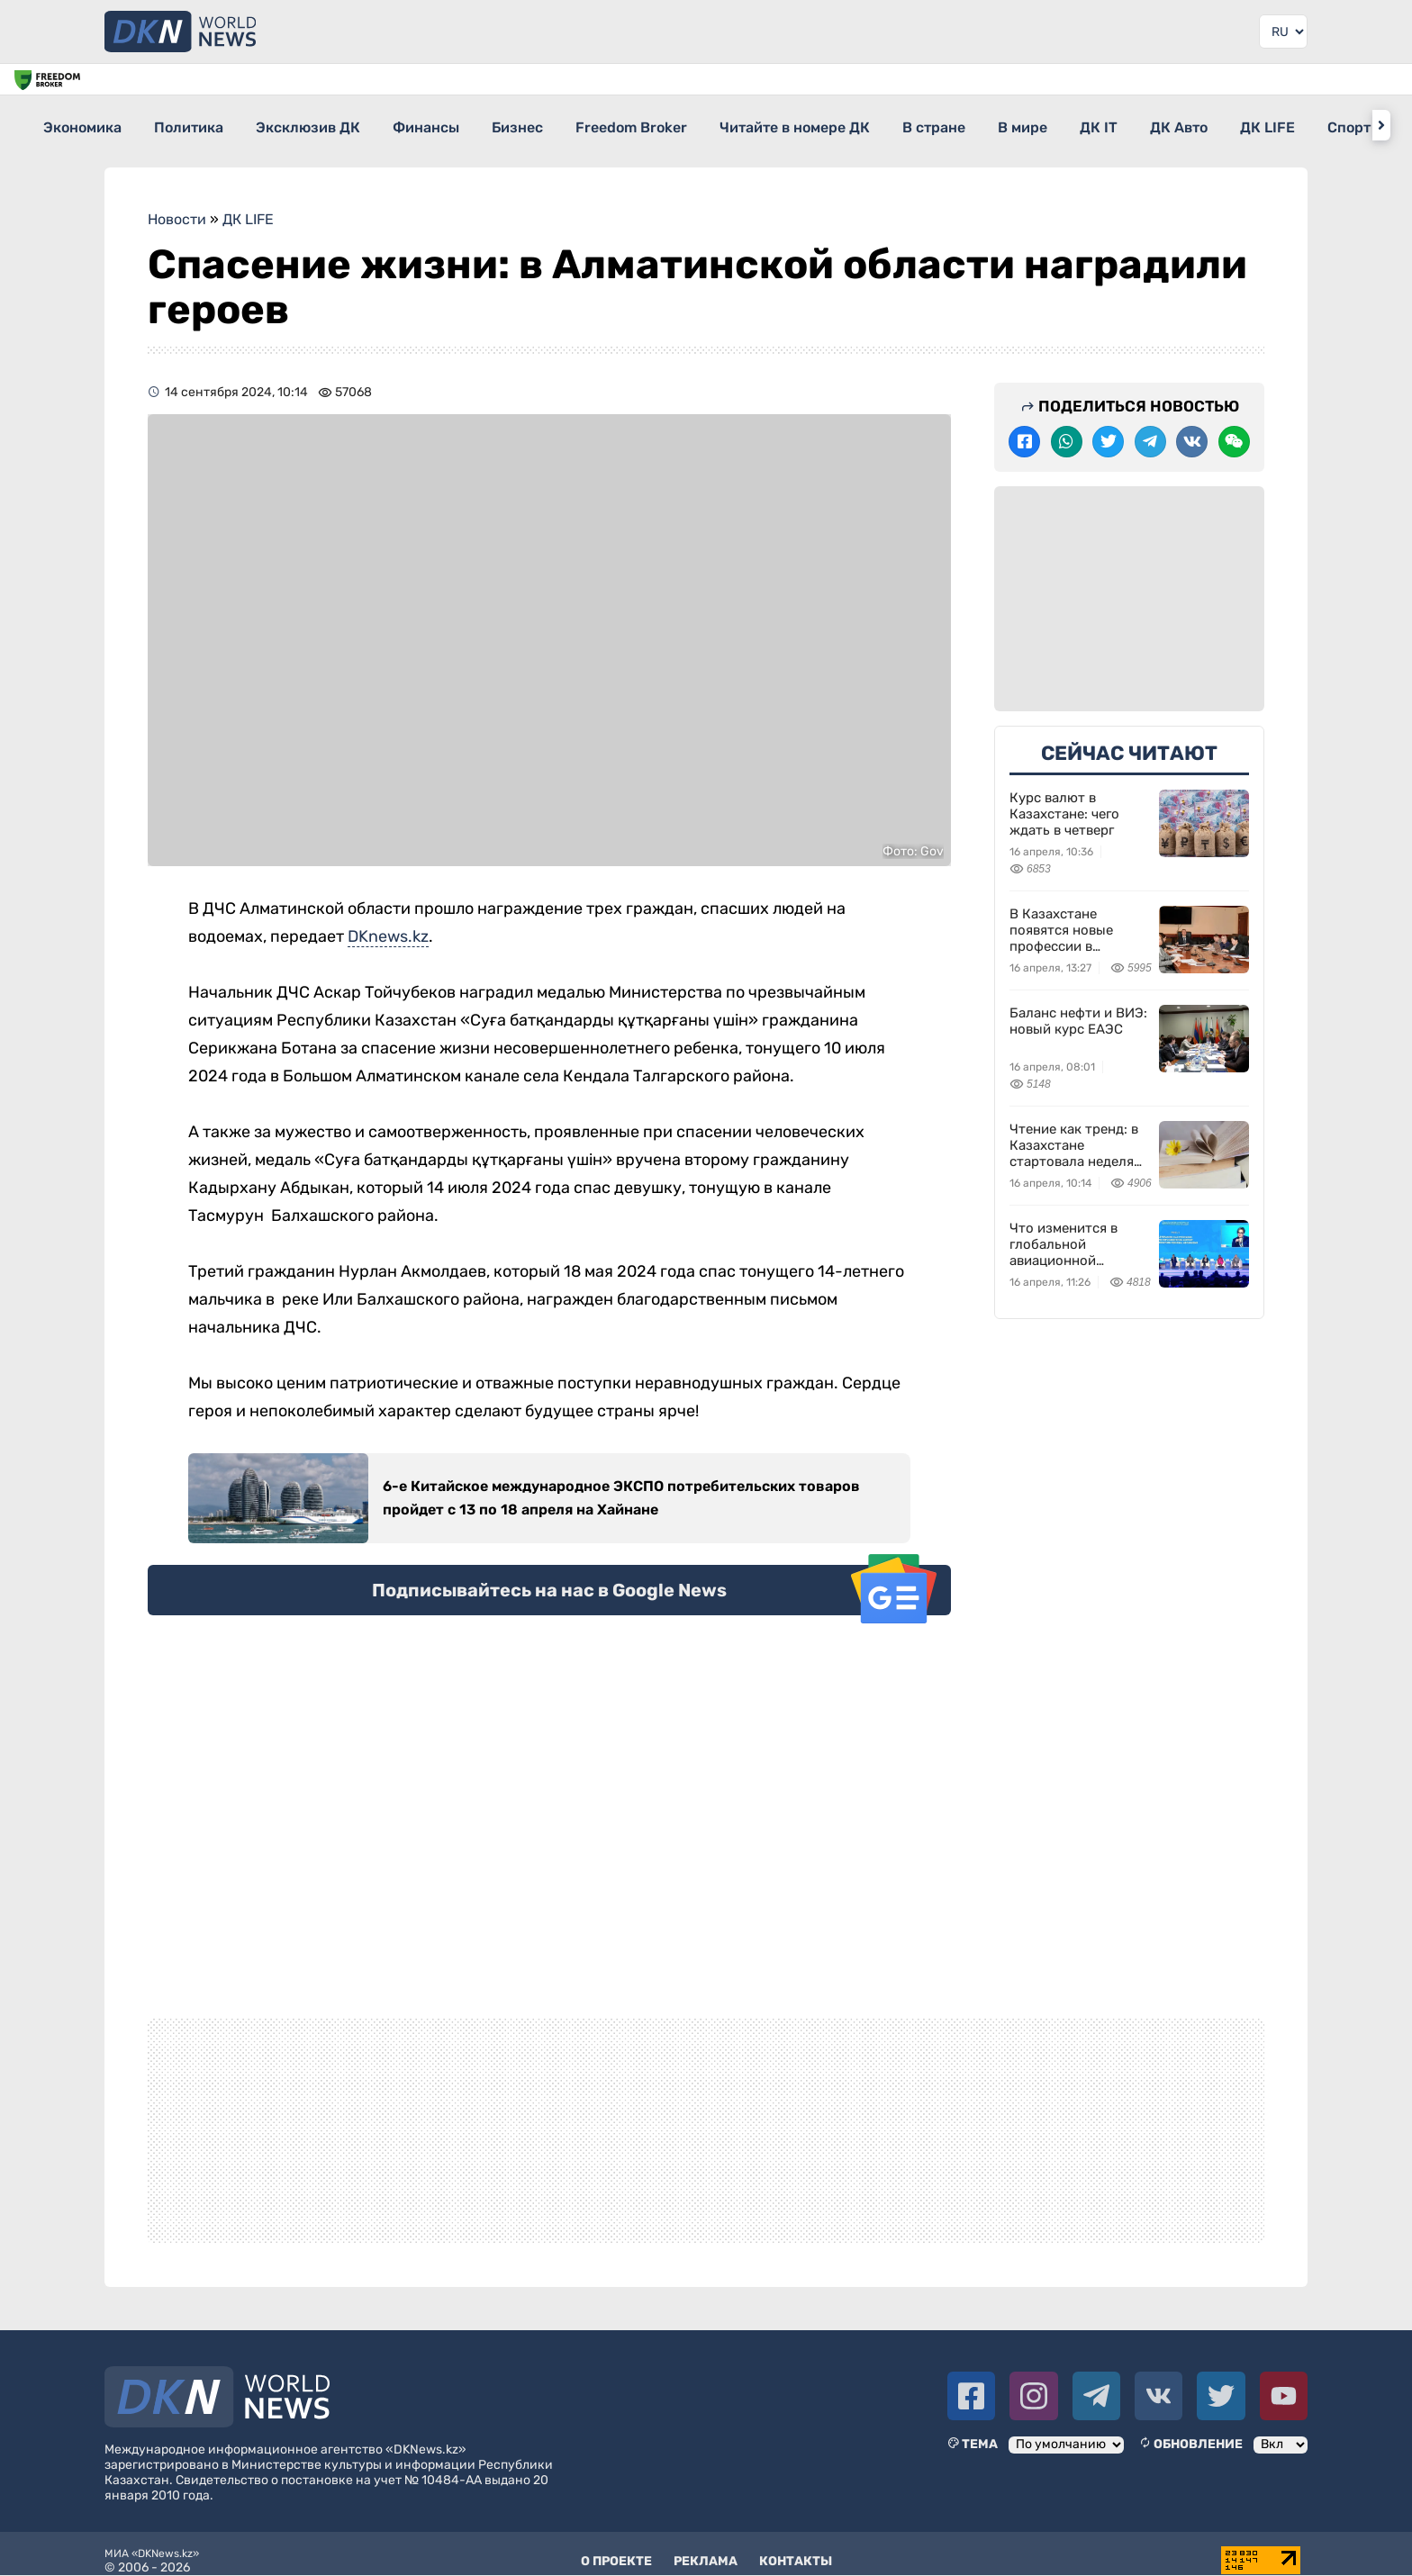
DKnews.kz (388, 924)
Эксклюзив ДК (341, 124)
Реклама (706, 2548)
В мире (1153, 124)
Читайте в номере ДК (893, 124)
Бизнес (583, 124)
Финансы (475, 124)
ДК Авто (1342, 124)
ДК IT (1245, 124)
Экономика (83, 124)
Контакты (795, 2548)
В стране (1048, 124)
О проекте (616, 2548)
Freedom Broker (713, 124)
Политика (205, 124)
